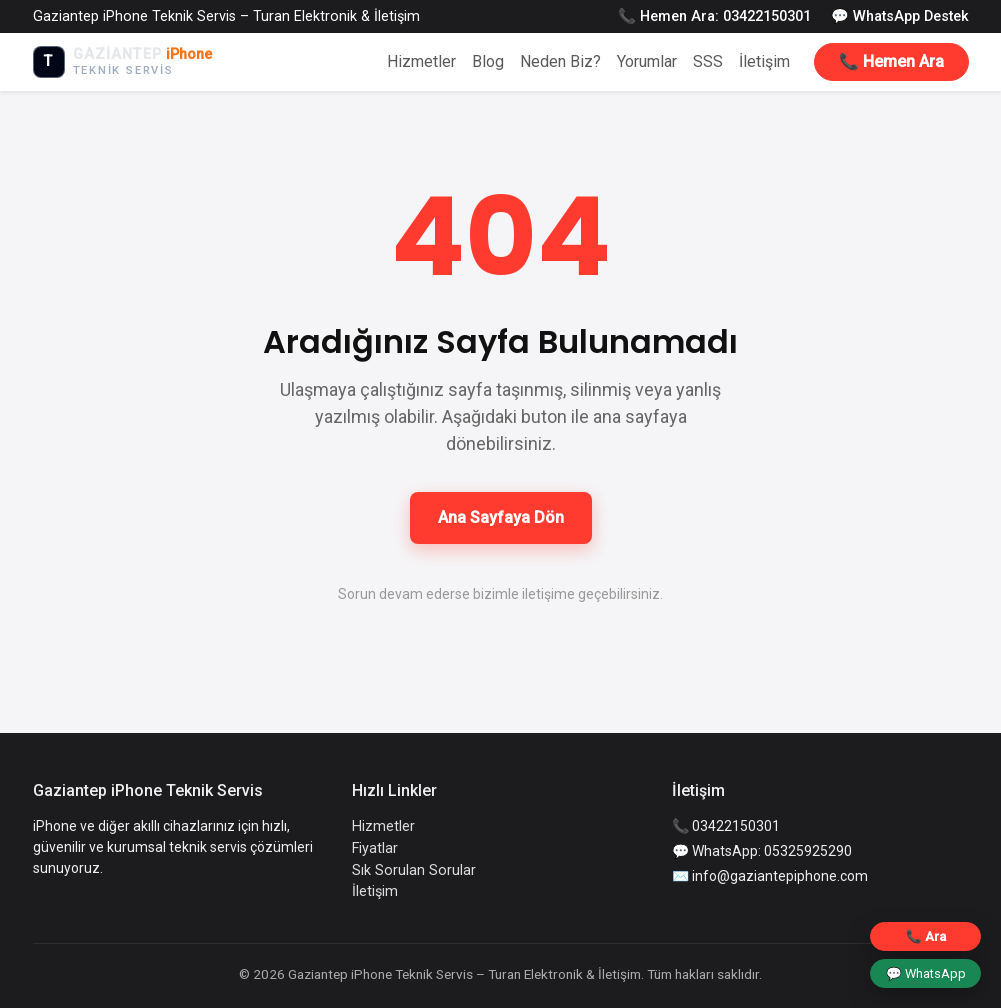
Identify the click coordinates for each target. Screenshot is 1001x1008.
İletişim (764, 61)
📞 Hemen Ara (891, 61)
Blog (488, 61)
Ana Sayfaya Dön (501, 517)
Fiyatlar (375, 848)
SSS (708, 61)
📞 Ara (926, 936)
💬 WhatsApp (926, 973)
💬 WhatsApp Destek (900, 16)
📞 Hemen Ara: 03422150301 (714, 16)
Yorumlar (647, 61)
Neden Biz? (560, 61)
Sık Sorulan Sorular (414, 870)
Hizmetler (421, 61)
